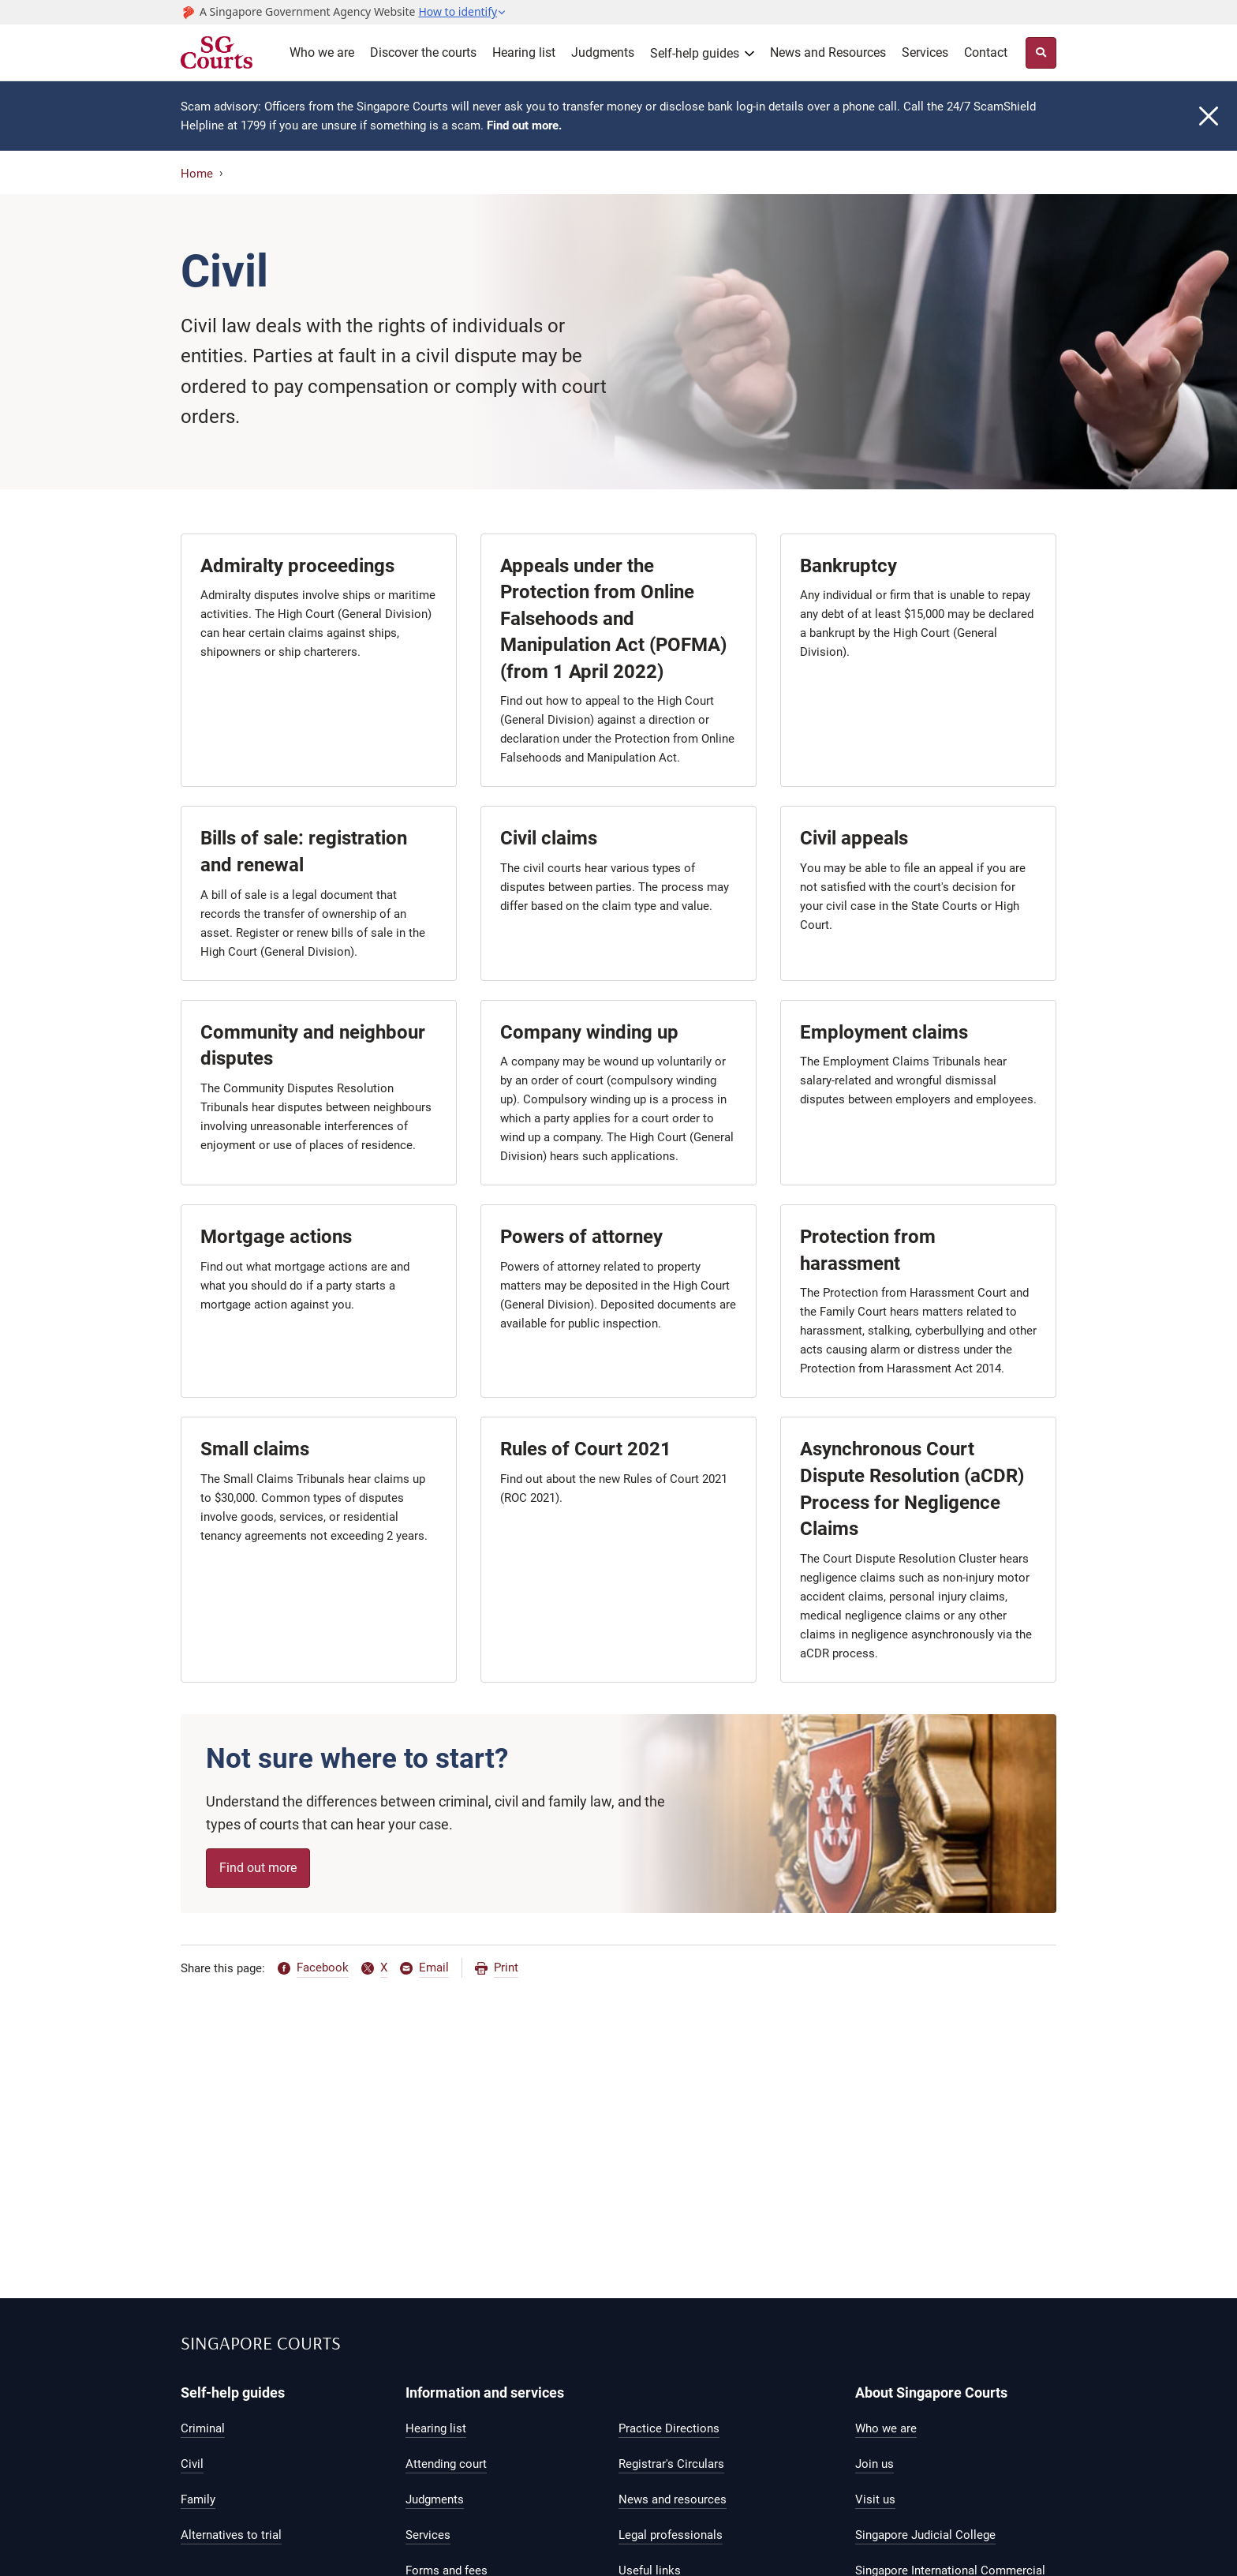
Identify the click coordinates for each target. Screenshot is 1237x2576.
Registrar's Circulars (671, 2464)
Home (197, 174)
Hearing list (523, 52)
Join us (874, 2464)
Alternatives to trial (231, 2535)
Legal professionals (670, 2535)
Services (925, 52)
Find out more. (524, 125)
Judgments (602, 52)
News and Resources (828, 52)
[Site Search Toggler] (1041, 53)
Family (198, 2499)
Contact (985, 52)
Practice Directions (668, 2428)
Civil (192, 2464)
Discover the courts (423, 52)
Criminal (203, 2428)
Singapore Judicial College (925, 2535)
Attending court (446, 2464)
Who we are (322, 52)
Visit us (875, 2499)
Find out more (258, 1867)
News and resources (672, 2499)
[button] (462, 12)
